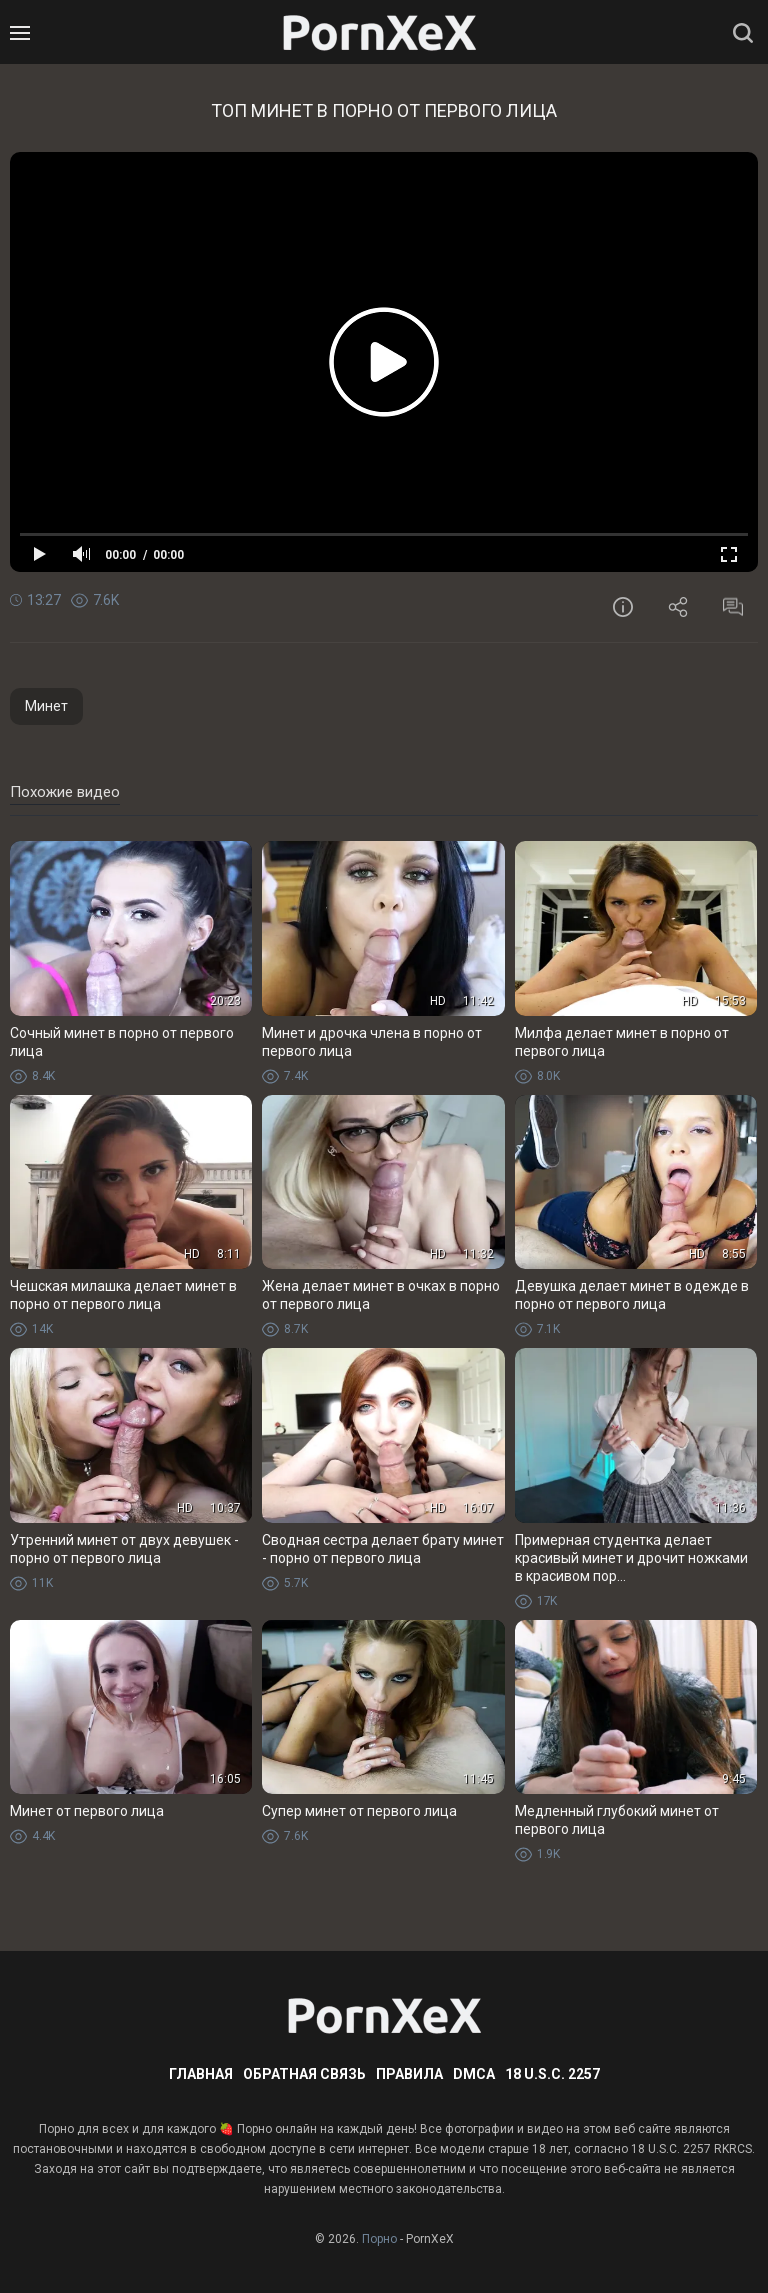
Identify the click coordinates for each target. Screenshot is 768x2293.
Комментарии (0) (733, 607)
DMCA (474, 2074)
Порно (379, 2239)
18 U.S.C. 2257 (552, 2074)
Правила (409, 2074)
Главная (201, 2074)
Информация (623, 607)
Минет (46, 706)
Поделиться (678, 607)
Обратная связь (304, 2074)
